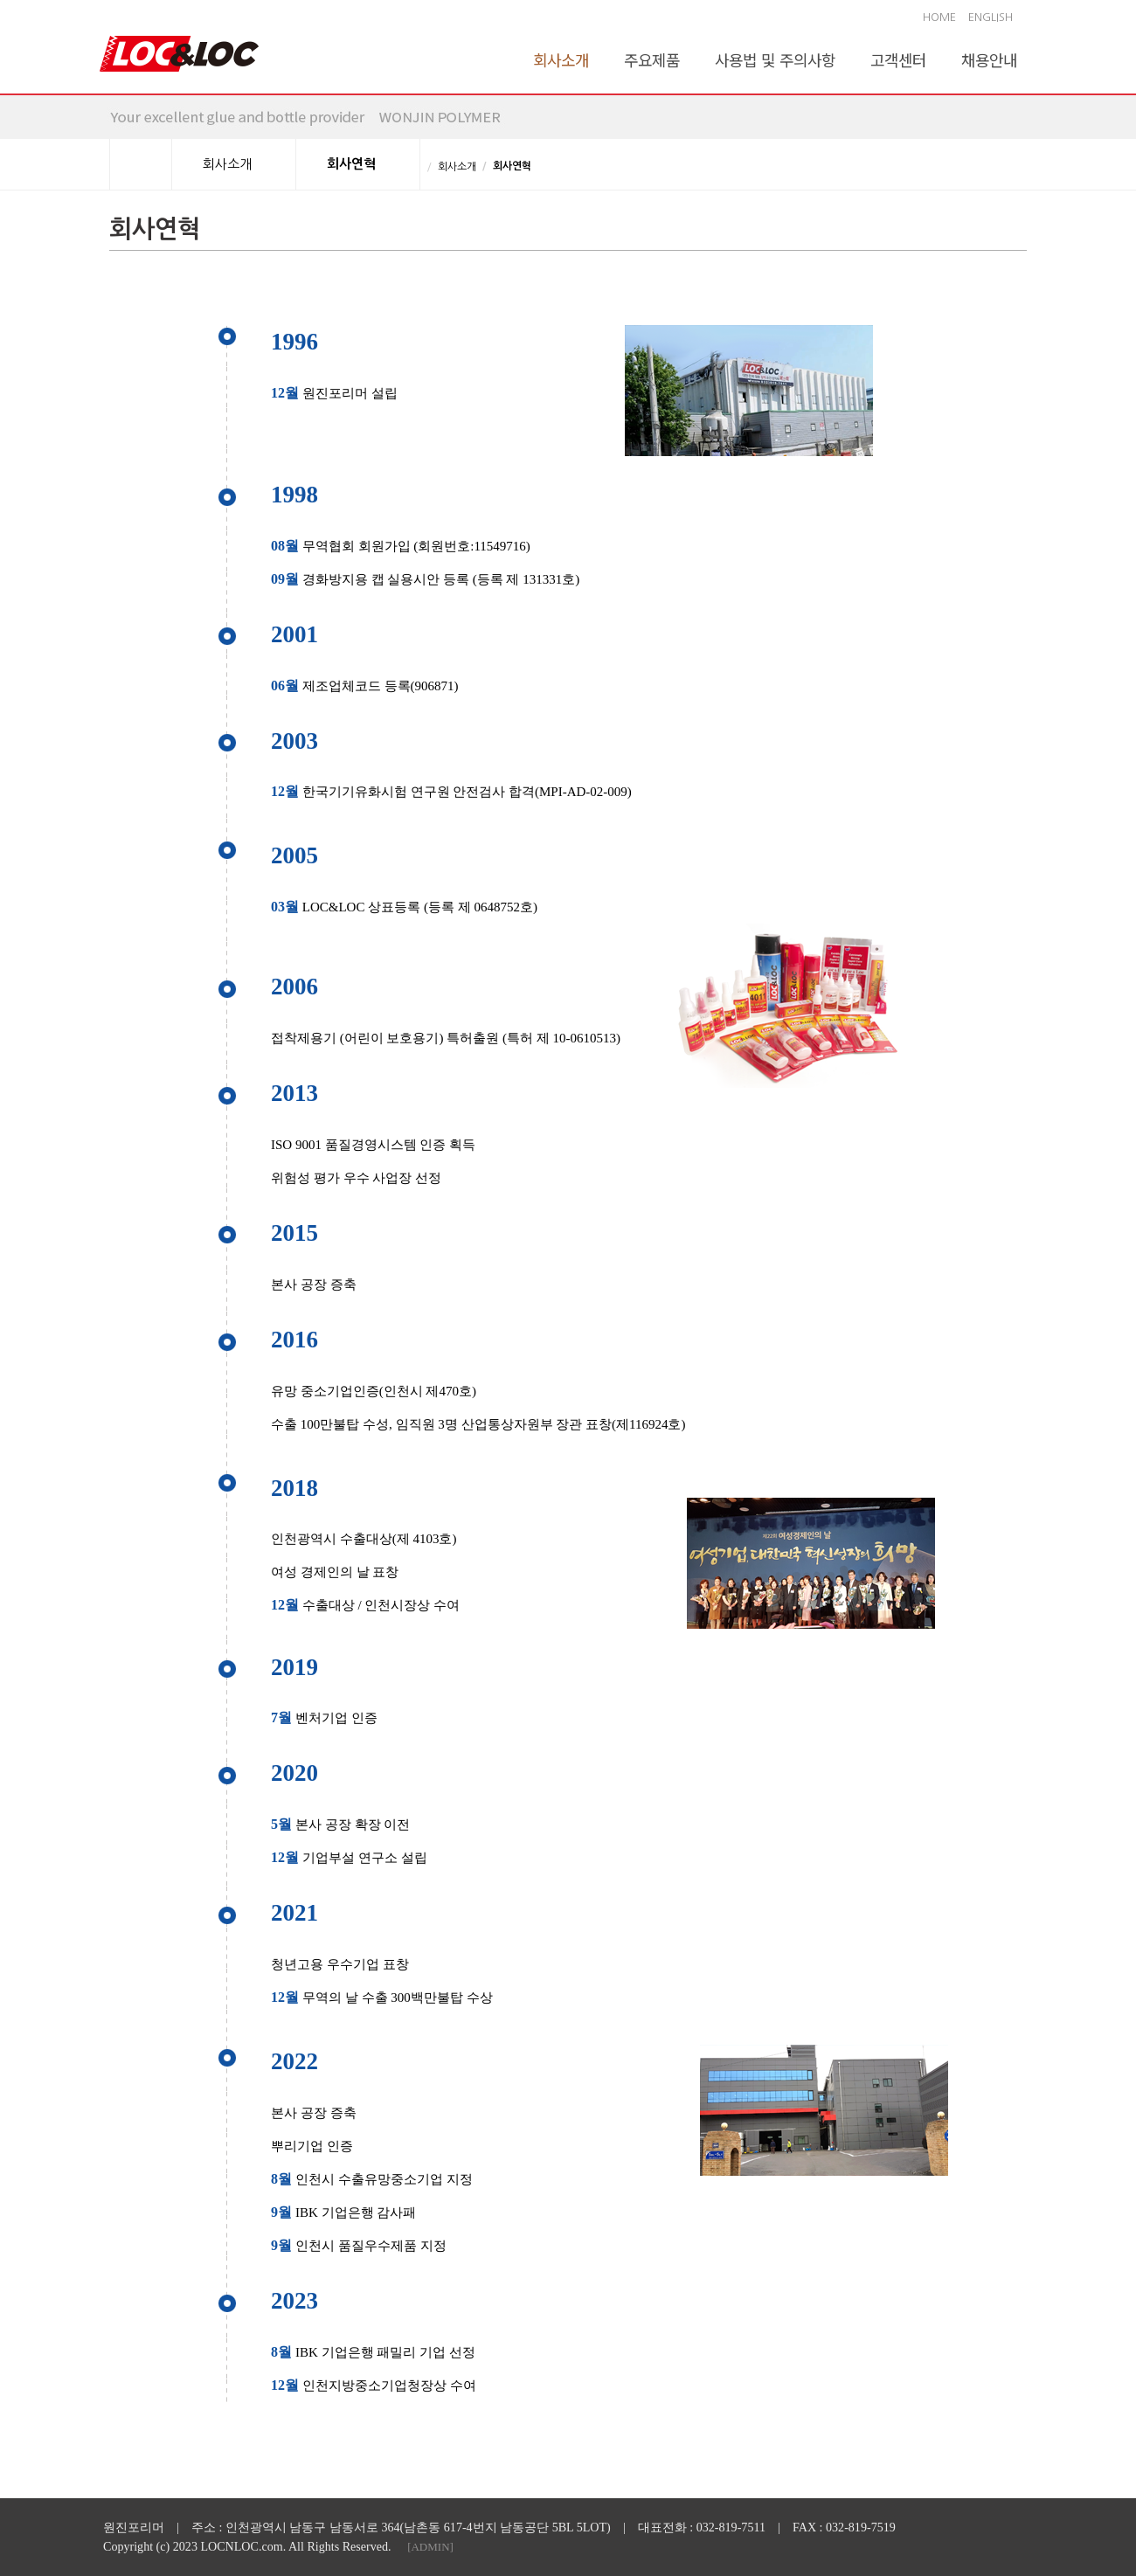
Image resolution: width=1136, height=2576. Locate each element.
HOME (939, 17)
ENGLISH (990, 17)
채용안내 (989, 59)
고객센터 (898, 59)
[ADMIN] (430, 2547)
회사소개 (561, 59)
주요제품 (652, 59)
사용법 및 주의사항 (775, 59)
